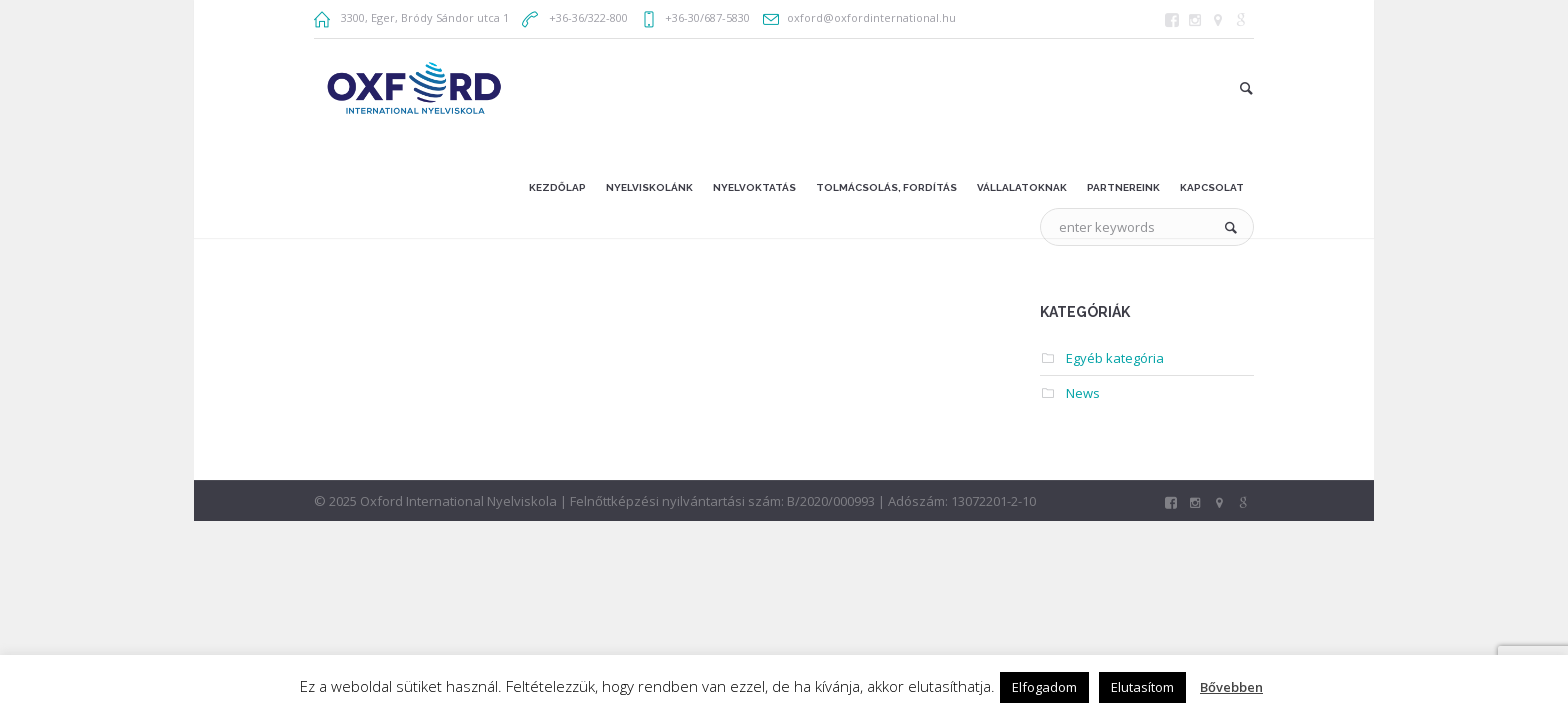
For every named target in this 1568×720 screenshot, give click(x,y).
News (1083, 393)
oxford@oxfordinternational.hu (871, 17)
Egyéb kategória (1115, 358)
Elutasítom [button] (1142, 687)
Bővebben (1231, 687)
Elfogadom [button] (1044, 687)
